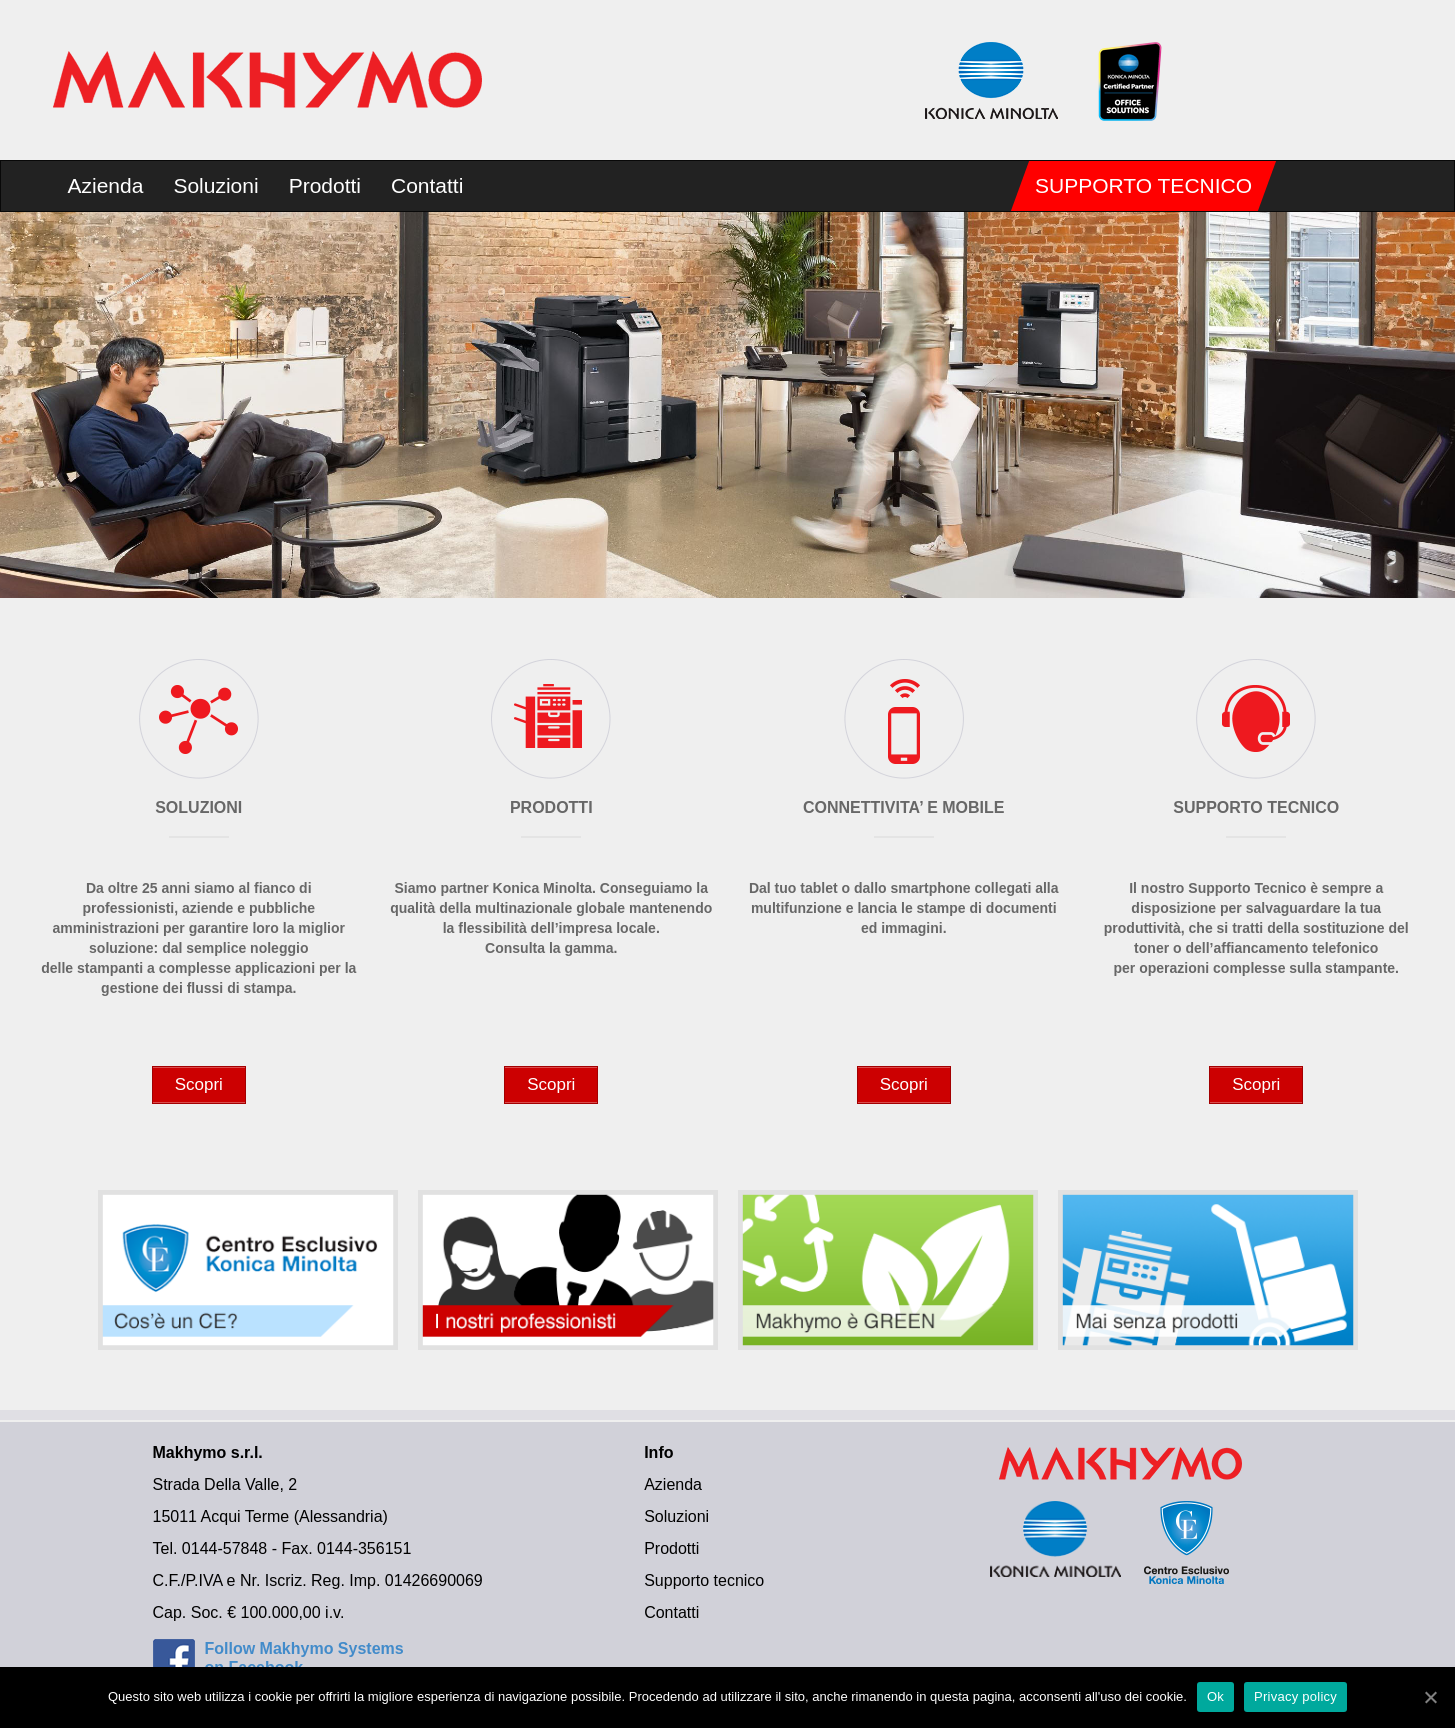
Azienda (106, 185)
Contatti (427, 185)
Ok (1215, 1696)
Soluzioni (215, 185)
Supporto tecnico (1143, 185)
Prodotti (325, 185)
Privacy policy (1295, 1696)
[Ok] (1430, 1697)
